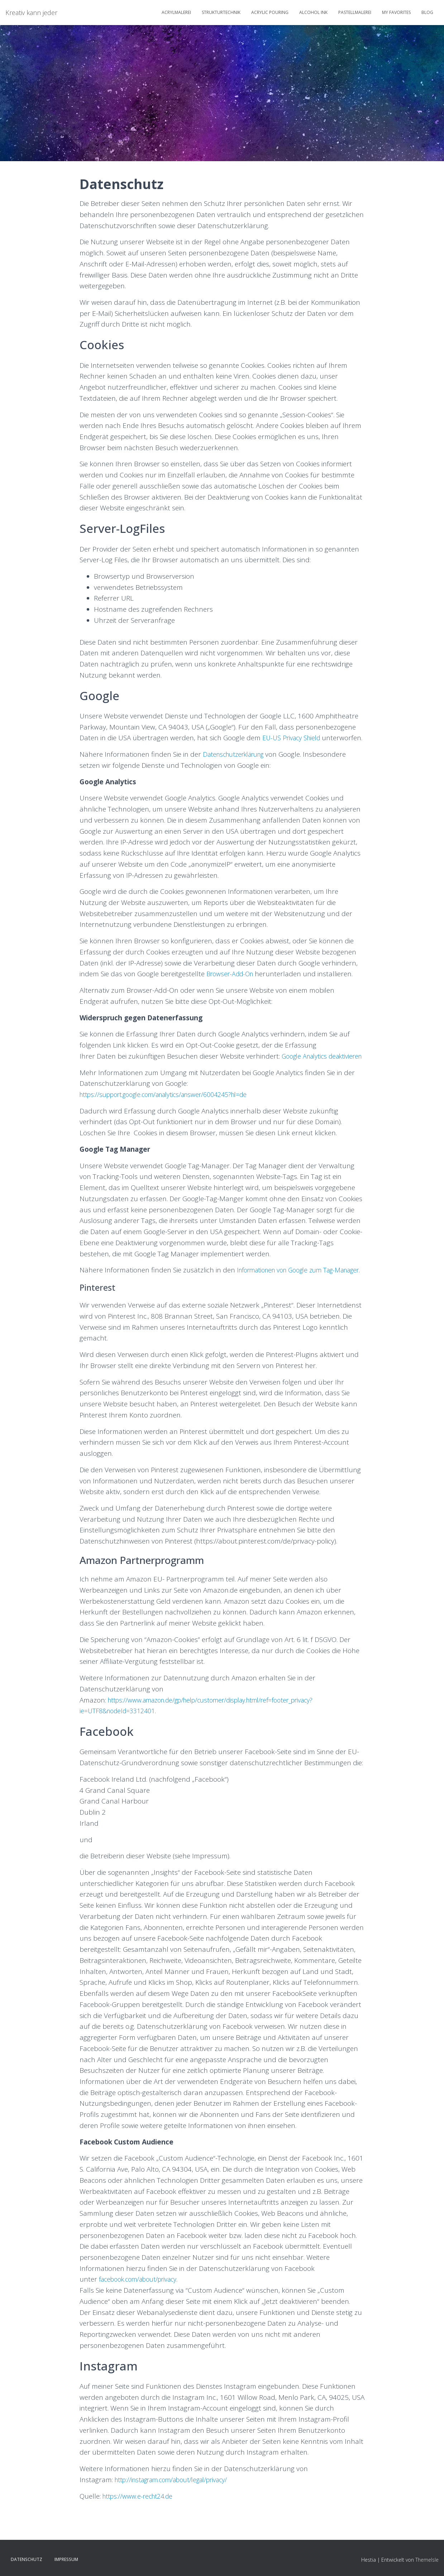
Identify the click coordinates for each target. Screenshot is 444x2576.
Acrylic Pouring (269, 12)
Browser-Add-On (232, 985)
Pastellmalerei (354, 12)
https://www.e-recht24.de (141, 2529)
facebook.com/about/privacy (143, 2312)
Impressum (66, 2560)
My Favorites (396, 12)
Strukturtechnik (221, 12)
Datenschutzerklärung (238, 765)
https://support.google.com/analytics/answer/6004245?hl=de (174, 1116)
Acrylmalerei (176, 12)
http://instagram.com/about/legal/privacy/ (179, 2512)
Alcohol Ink (313, 12)
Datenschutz (26, 2560)
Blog (427, 12)
